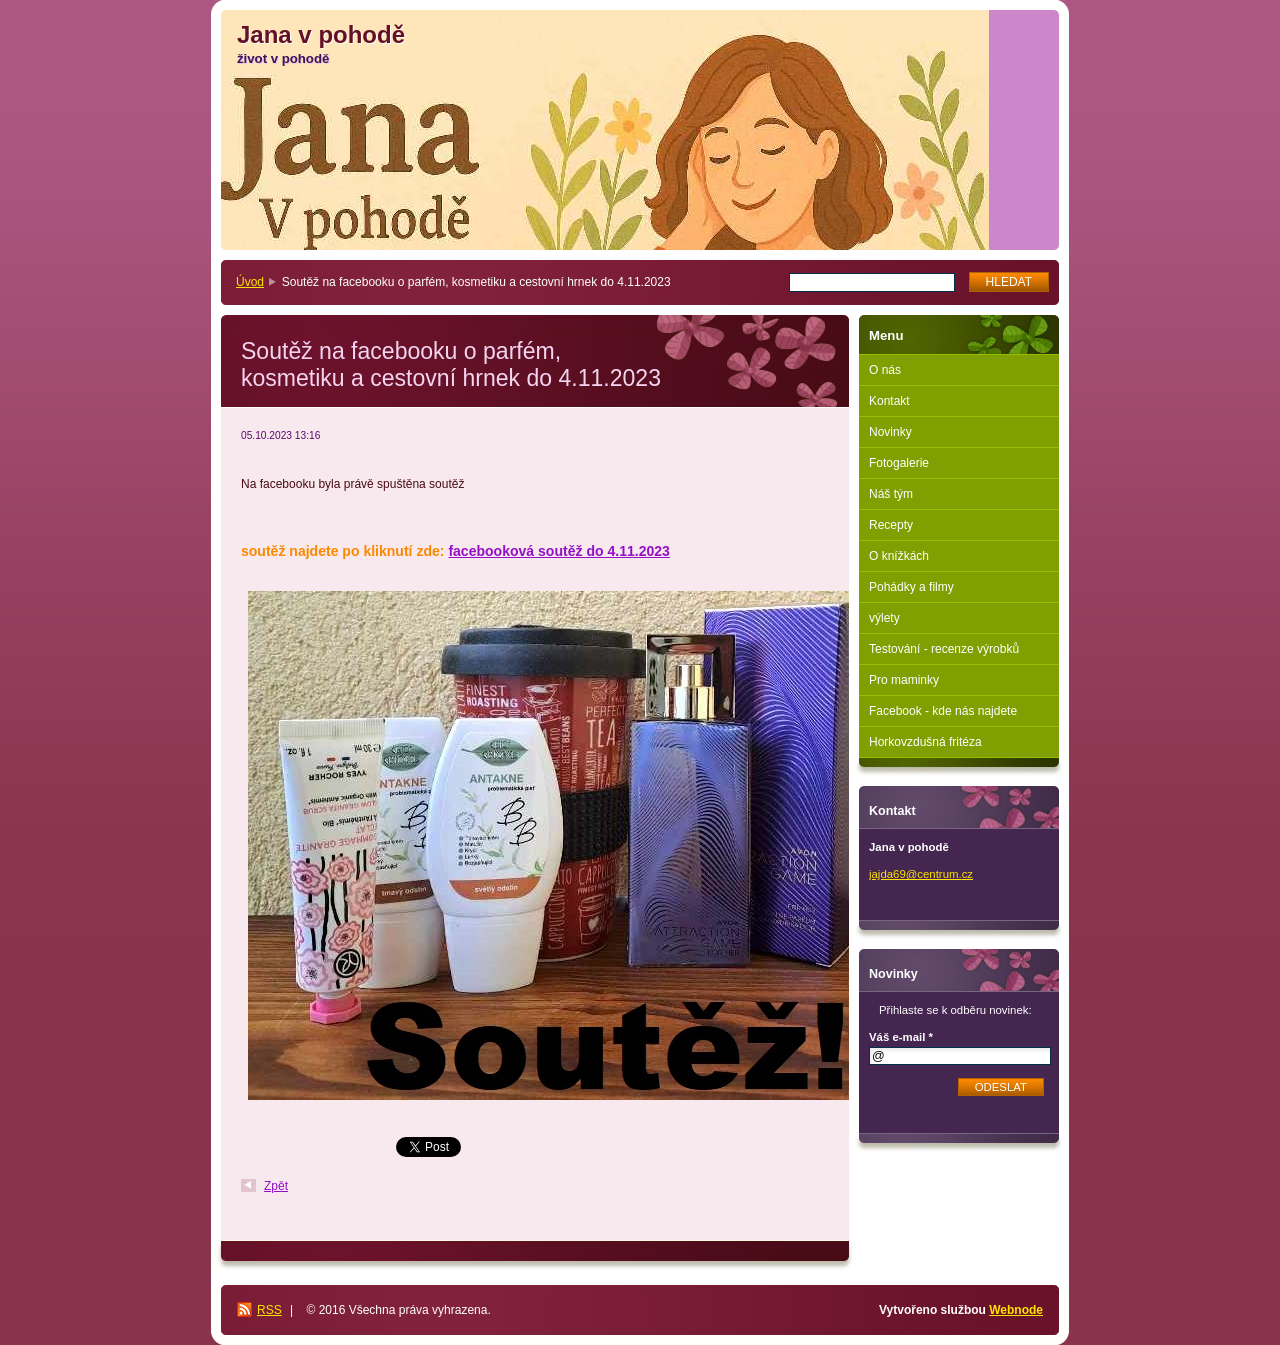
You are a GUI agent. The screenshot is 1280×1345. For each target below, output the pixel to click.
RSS (269, 1310)
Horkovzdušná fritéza (925, 742)
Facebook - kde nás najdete (943, 711)
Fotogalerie (899, 463)
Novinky (890, 432)
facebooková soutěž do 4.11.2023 (558, 551)
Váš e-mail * (901, 1037)
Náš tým (891, 494)
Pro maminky (904, 680)
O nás (885, 370)
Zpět (276, 1186)
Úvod (250, 282)
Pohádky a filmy (911, 587)
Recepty (891, 525)
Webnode (1016, 1310)
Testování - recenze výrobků (944, 649)
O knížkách (899, 556)
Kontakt (889, 401)
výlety (884, 618)
